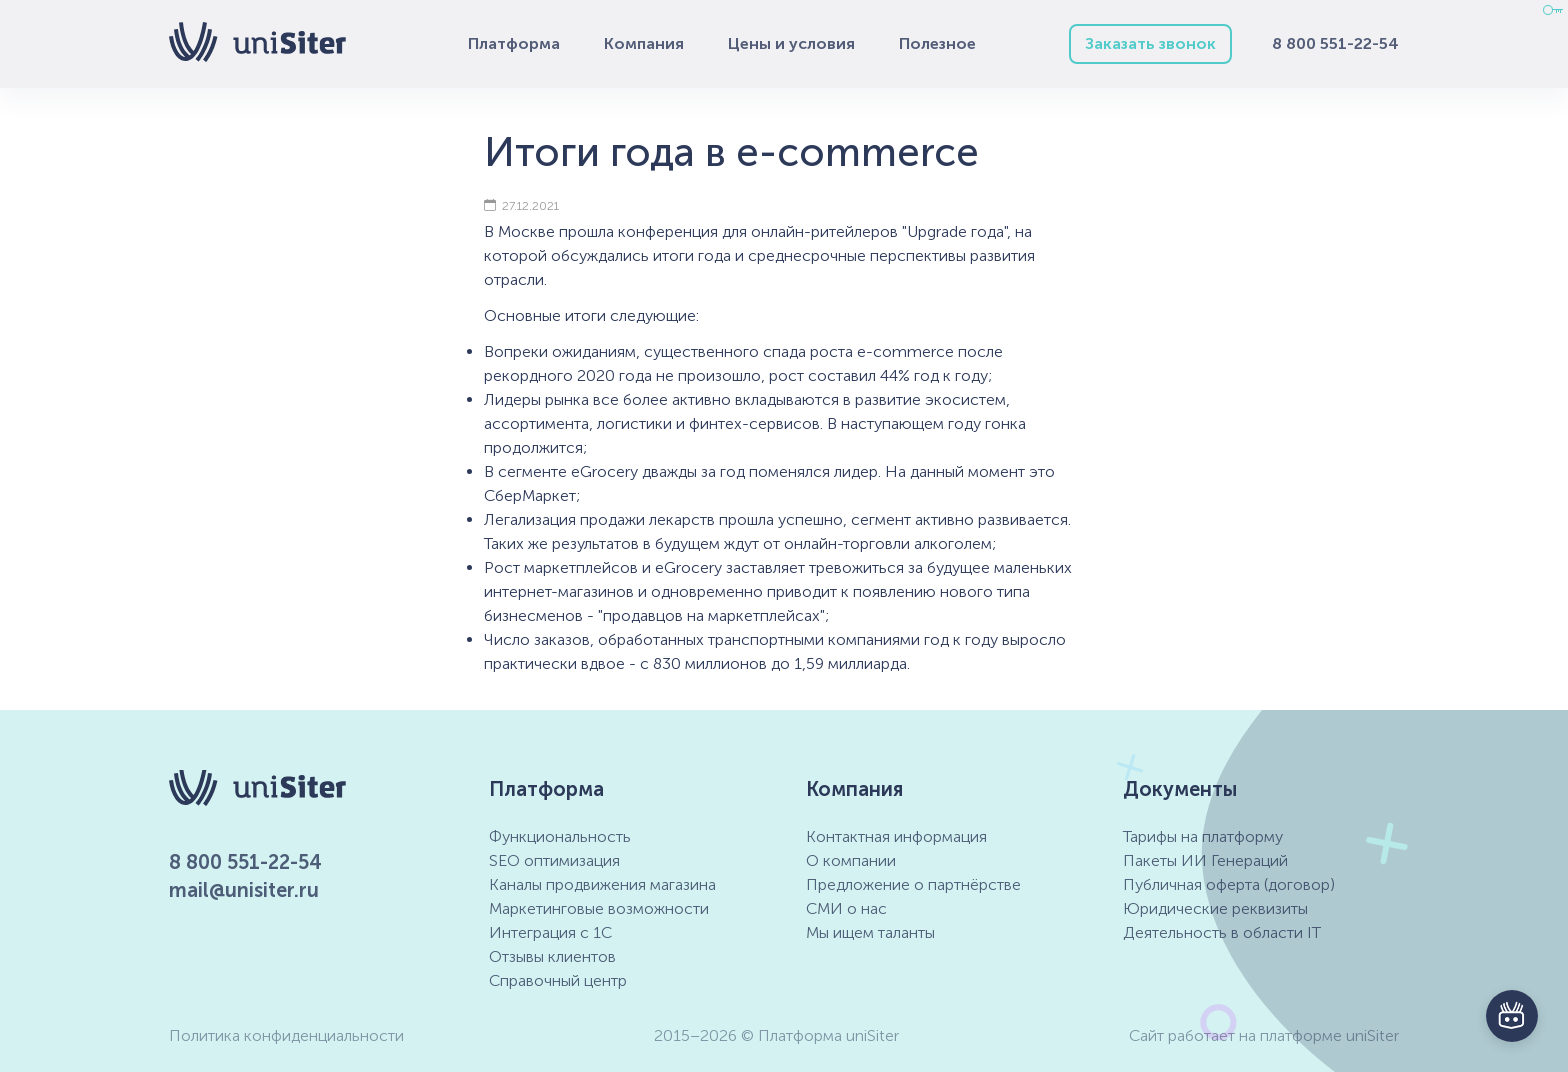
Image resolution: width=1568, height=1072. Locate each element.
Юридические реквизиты (1215, 908)
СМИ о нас (846, 908)
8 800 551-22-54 (1335, 43)
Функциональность (560, 836)
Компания (644, 43)
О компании (851, 860)
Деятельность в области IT (1222, 932)
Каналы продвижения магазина (602, 884)
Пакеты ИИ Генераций (1205, 860)
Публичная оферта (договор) (1229, 884)
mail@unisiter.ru (244, 890)
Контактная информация (896, 836)
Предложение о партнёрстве (913, 884)
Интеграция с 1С (550, 932)
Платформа (514, 43)
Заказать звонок (1150, 43)
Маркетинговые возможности (599, 908)
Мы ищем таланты (870, 932)
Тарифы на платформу (1203, 836)
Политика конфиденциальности (286, 1035)
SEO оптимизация (554, 860)
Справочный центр (558, 980)
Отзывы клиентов (552, 956)
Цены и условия (791, 43)
